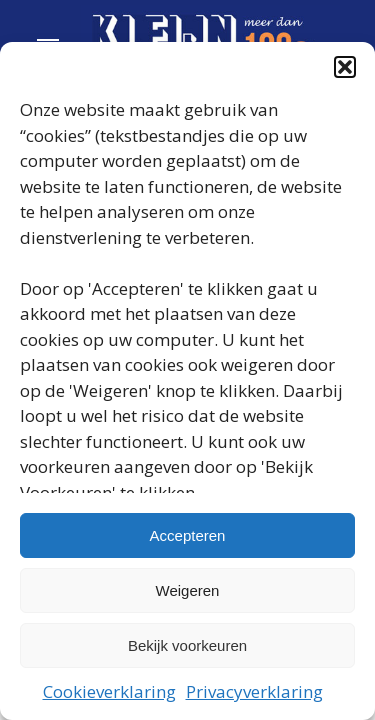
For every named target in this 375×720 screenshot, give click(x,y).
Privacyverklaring (254, 691)
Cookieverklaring (109, 691)
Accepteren (188, 535)
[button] (345, 67)
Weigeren (188, 590)
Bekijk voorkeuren (187, 645)
